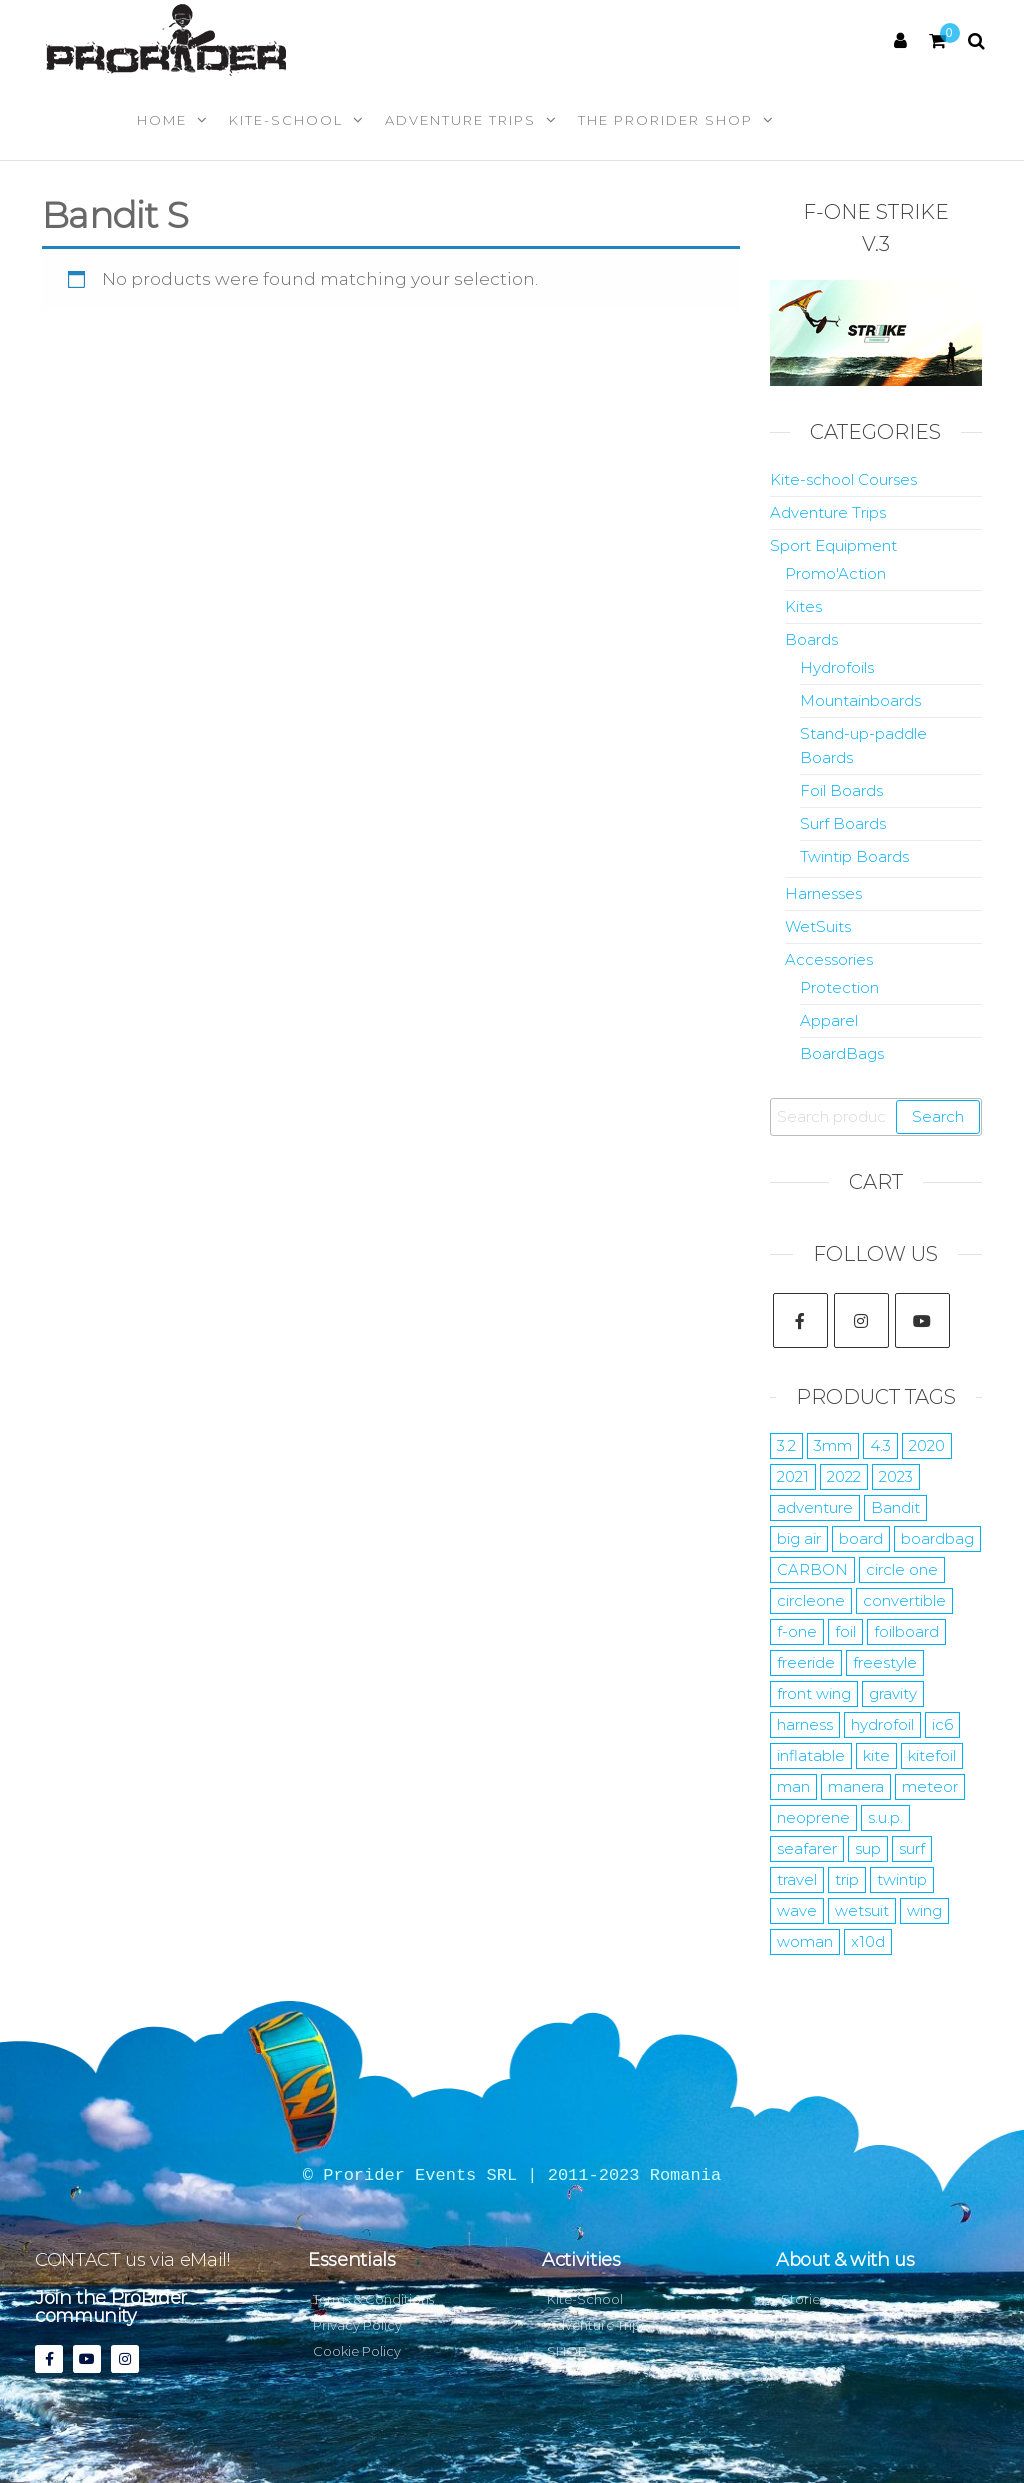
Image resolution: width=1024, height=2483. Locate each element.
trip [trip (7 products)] (847, 1879)
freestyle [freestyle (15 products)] (885, 1662)
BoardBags (842, 1053)
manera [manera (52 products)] (856, 1786)
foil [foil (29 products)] (845, 1631)
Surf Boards (843, 823)
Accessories (829, 959)
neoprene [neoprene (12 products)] (813, 1817)
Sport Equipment (833, 545)
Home (162, 120)
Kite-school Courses (843, 479)
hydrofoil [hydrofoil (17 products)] (882, 1724)
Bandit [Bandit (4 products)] (895, 1507)
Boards (811, 639)
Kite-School (286, 120)
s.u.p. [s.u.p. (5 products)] (885, 1817)
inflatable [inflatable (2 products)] (811, 1755)
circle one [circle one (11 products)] (902, 1569)
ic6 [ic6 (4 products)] (942, 1724)
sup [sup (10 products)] (868, 1848)
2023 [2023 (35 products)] (896, 1476)
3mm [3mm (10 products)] (833, 1445)
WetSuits (818, 926)
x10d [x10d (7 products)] (868, 1941)
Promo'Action (835, 573)
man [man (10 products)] (793, 1786)
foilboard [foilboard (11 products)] (906, 1631)
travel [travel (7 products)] (797, 1879)
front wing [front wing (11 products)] (814, 1693)
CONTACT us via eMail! (132, 2260)
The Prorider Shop (665, 120)
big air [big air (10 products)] (799, 1538)
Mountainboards (860, 700)
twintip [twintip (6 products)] (902, 1879)
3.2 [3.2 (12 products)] (786, 1445)
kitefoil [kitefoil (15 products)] (932, 1755)
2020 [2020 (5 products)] (927, 1445)
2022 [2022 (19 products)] (844, 1476)
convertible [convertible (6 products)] (904, 1600)
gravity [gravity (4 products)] (893, 1693)
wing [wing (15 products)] (924, 1910)
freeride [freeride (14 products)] (806, 1662)
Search (938, 1116)
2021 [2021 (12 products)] (793, 1476)
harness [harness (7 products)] (805, 1724)
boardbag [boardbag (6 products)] (937, 1538)
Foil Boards (841, 790)
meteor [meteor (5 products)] (930, 1786)
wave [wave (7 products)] (797, 1910)
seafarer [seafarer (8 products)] (807, 1848)
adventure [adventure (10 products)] (815, 1507)
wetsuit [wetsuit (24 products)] (862, 1910)
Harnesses (823, 893)
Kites (803, 606)
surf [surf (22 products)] (912, 1848)
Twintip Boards (854, 856)
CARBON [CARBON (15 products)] (812, 1569)
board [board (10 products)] (861, 1538)
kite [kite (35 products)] (876, 1755)
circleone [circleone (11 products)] (811, 1600)
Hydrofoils (837, 667)
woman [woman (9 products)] (805, 1941)
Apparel (829, 1020)
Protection (839, 987)
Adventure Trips (460, 120)
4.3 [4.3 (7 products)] (880, 1445)
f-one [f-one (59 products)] (797, 1631)
